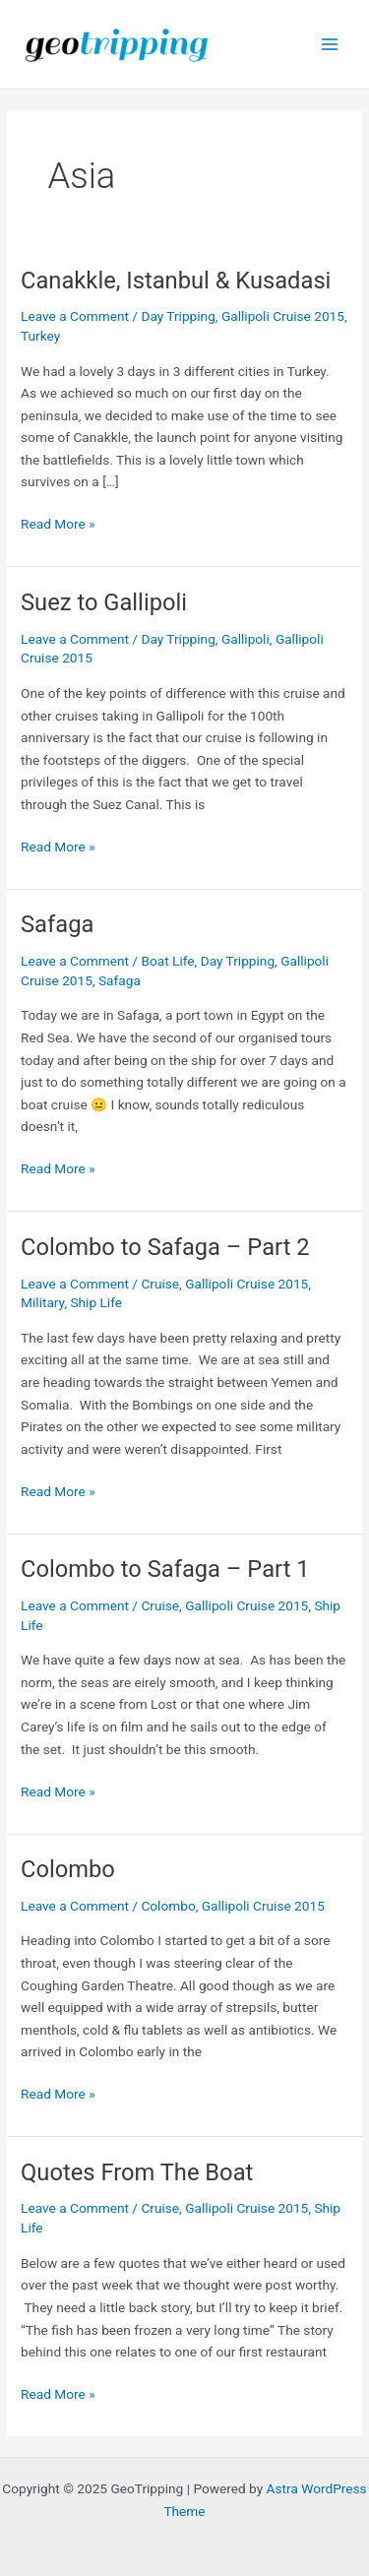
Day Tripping (178, 316)
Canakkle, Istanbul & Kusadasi (176, 280)
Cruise (160, 1283)
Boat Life (167, 961)
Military (42, 1302)
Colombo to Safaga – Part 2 (165, 1247)
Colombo (68, 1869)
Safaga (57, 924)
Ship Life (96, 1302)
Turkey (40, 336)
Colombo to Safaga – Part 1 (165, 1569)
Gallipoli (245, 639)
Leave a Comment (75, 316)
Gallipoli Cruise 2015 (282, 316)
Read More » (58, 524)
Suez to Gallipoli (104, 602)
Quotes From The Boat (137, 2172)
